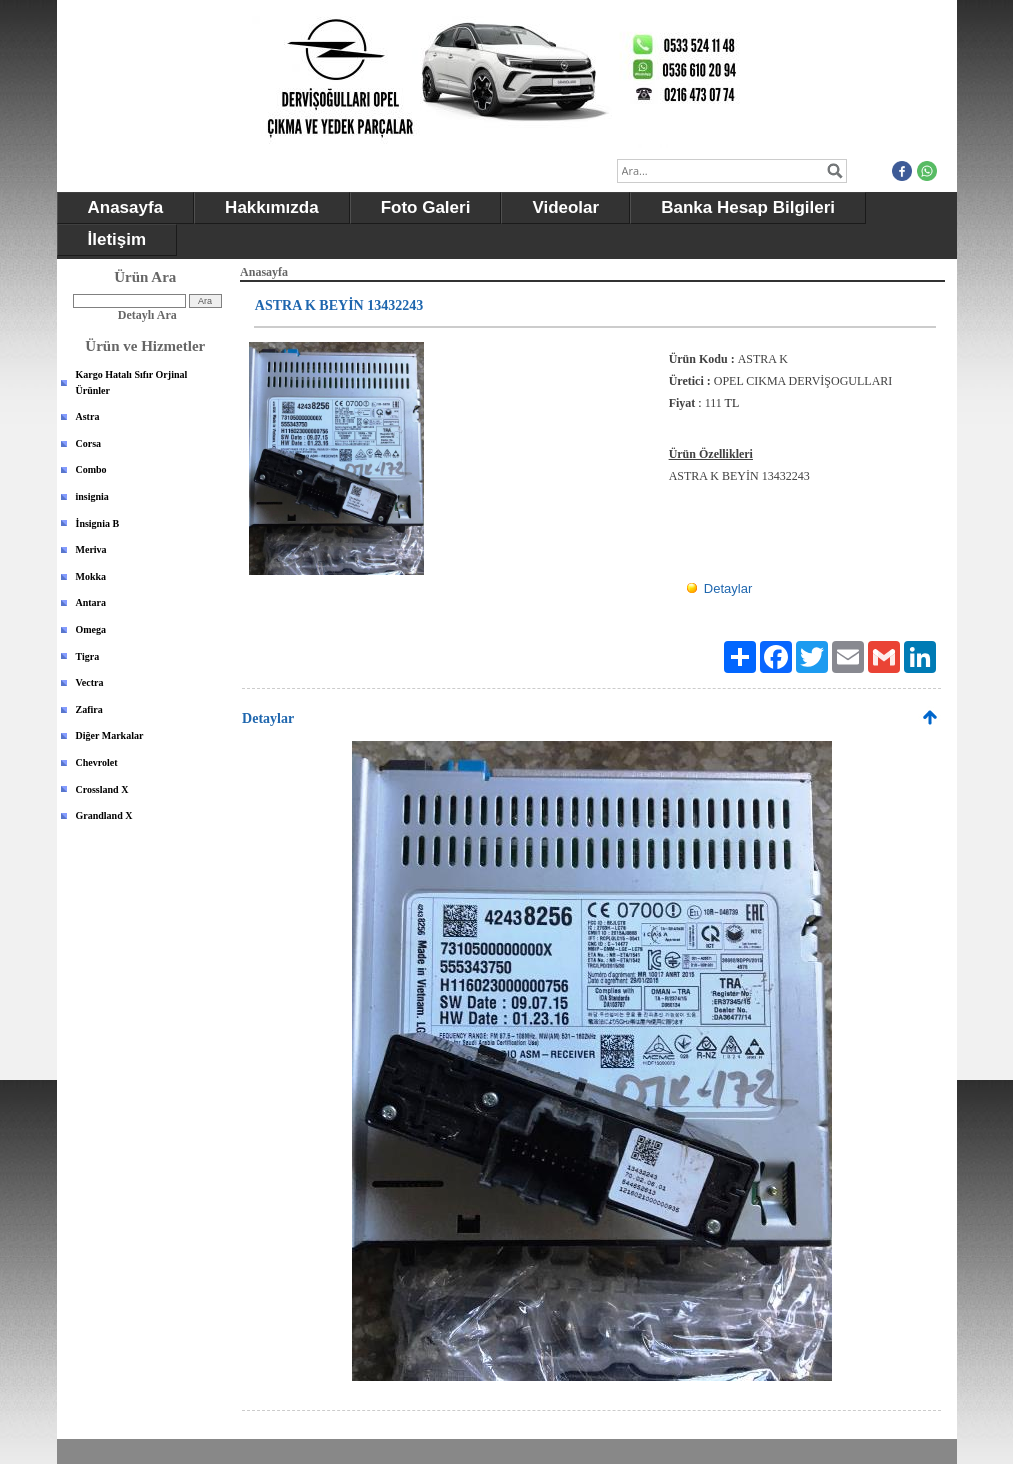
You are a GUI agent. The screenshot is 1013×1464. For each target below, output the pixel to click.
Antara (91, 602)
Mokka (91, 576)
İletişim (117, 239)
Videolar (565, 207)
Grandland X (104, 815)
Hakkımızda (272, 207)
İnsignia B (98, 523)
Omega (91, 629)
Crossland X (102, 789)
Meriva (91, 549)
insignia (92, 496)
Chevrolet (97, 762)
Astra (88, 416)
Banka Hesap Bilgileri (748, 207)
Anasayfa (126, 207)
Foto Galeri (426, 207)
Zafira (89, 709)
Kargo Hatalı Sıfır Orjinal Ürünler (132, 382)
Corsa (89, 443)
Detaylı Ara (147, 315)
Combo (91, 469)
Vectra (90, 682)
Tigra (88, 656)
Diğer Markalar (110, 735)
